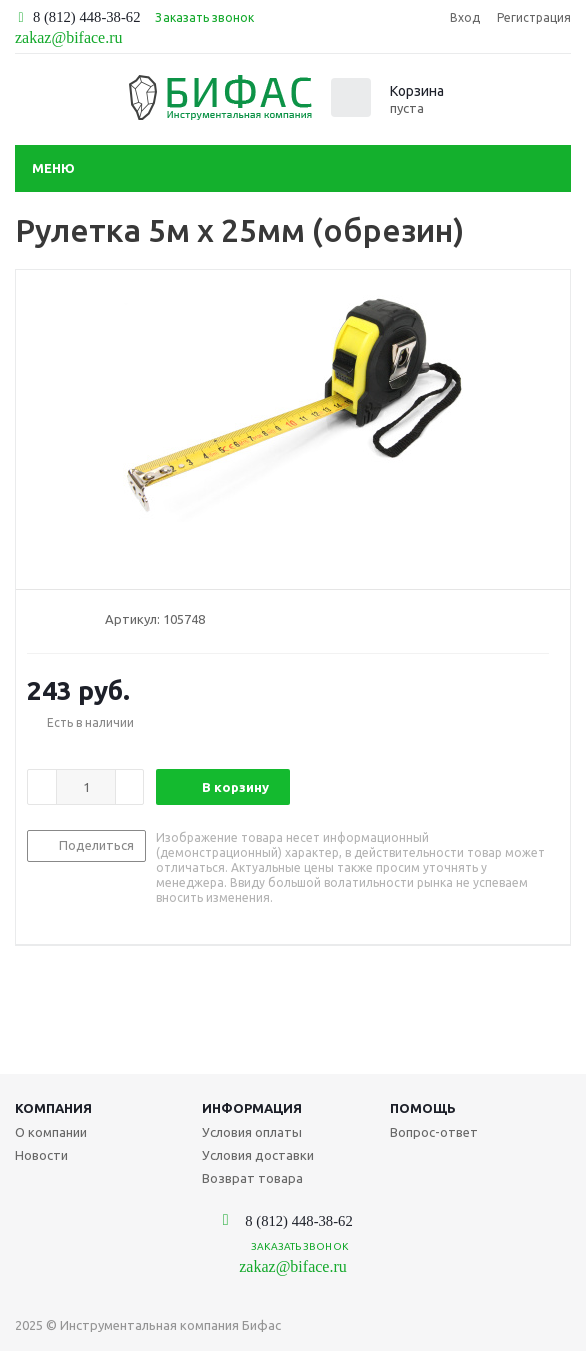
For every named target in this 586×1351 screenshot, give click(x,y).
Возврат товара (252, 1178)
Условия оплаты (252, 1132)
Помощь (423, 1108)
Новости (41, 1155)
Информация (252, 1108)
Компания (53, 1108)
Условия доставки (258, 1155)
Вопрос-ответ (434, 1132)
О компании (51, 1132)
